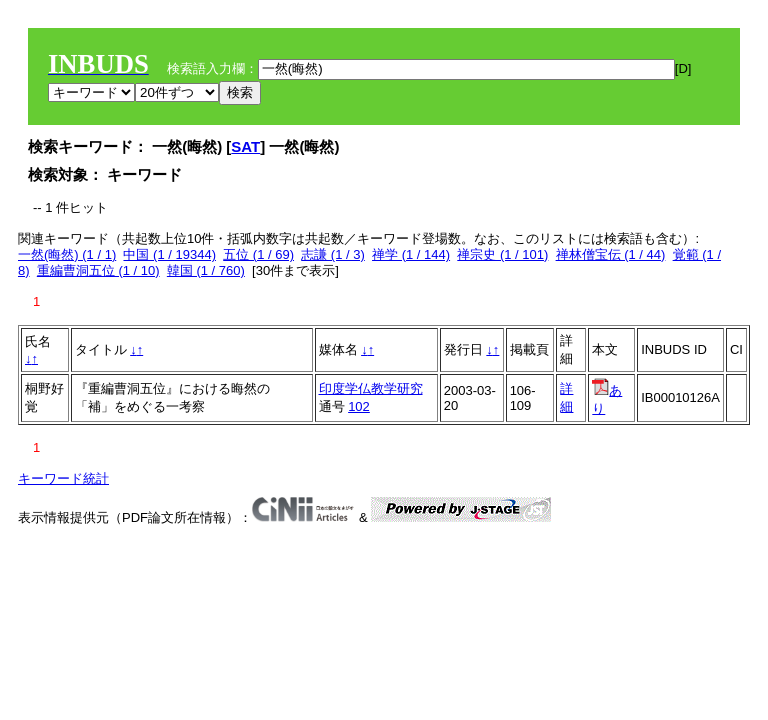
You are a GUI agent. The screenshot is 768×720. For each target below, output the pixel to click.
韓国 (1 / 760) (206, 270)
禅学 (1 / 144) (411, 254)
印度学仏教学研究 (371, 388)
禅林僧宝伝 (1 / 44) (611, 254)
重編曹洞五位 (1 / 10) (98, 270)
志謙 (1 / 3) (333, 254)
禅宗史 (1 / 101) (502, 254)
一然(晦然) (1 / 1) (67, 254)
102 (359, 406)
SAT (245, 146)
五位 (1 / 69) (258, 254)
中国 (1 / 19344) (169, 254)
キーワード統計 (63, 478)
